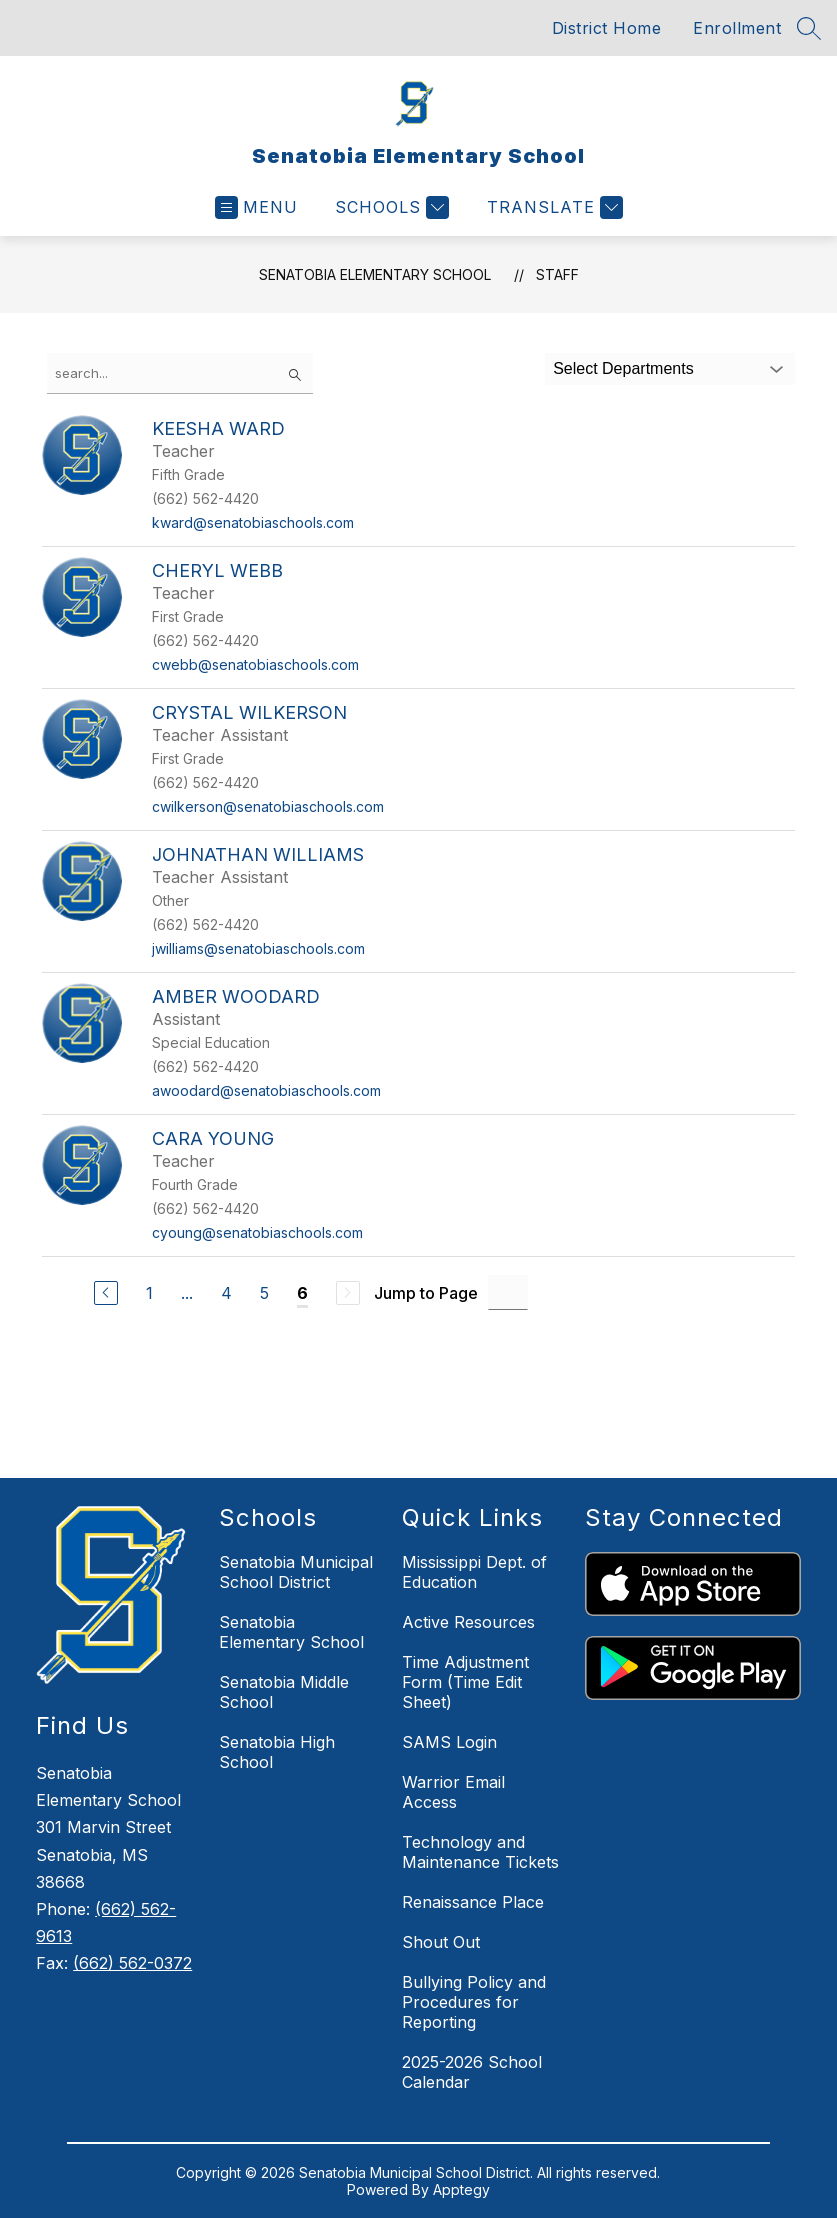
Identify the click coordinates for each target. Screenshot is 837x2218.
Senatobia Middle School (284, 1692)
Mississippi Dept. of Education (474, 1572)
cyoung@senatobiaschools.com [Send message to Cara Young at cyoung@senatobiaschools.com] (257, 1232)
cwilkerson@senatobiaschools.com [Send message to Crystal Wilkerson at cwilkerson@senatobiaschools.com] (268, 806)
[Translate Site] (552, 207)
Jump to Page (426, 1293)
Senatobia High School (277, 1752)
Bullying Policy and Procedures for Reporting (474, 2002)
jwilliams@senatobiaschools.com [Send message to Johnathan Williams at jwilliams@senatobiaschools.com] (258, 948)
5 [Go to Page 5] (264, 1293)
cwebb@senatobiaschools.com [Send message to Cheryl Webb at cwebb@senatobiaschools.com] (255, 664)
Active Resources (468, 1622)
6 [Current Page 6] (302, 1293)
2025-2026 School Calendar (472, 2072)
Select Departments (623, 368)
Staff (557, 274)
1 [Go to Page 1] (149, 1293)
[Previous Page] (106, 1293)
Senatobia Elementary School (375, 274)
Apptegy (461, 2189)
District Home (607, 28)
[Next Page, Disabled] (348, 1293)
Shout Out (441, 1942)
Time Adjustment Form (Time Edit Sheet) (465, 1682)
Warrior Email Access (453, 1792)
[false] (180, 373)
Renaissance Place (473, 1902)
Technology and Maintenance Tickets (480, 1852)
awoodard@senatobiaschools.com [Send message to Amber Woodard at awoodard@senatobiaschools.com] (266, 1090)
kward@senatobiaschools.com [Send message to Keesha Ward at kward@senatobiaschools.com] (253, 522)
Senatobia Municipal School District (296, 1572)
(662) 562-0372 (132, 1963)
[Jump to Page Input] (508, 1292)
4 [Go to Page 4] (226, 1293)
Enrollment (737, 28)
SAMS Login (449, 1742)
